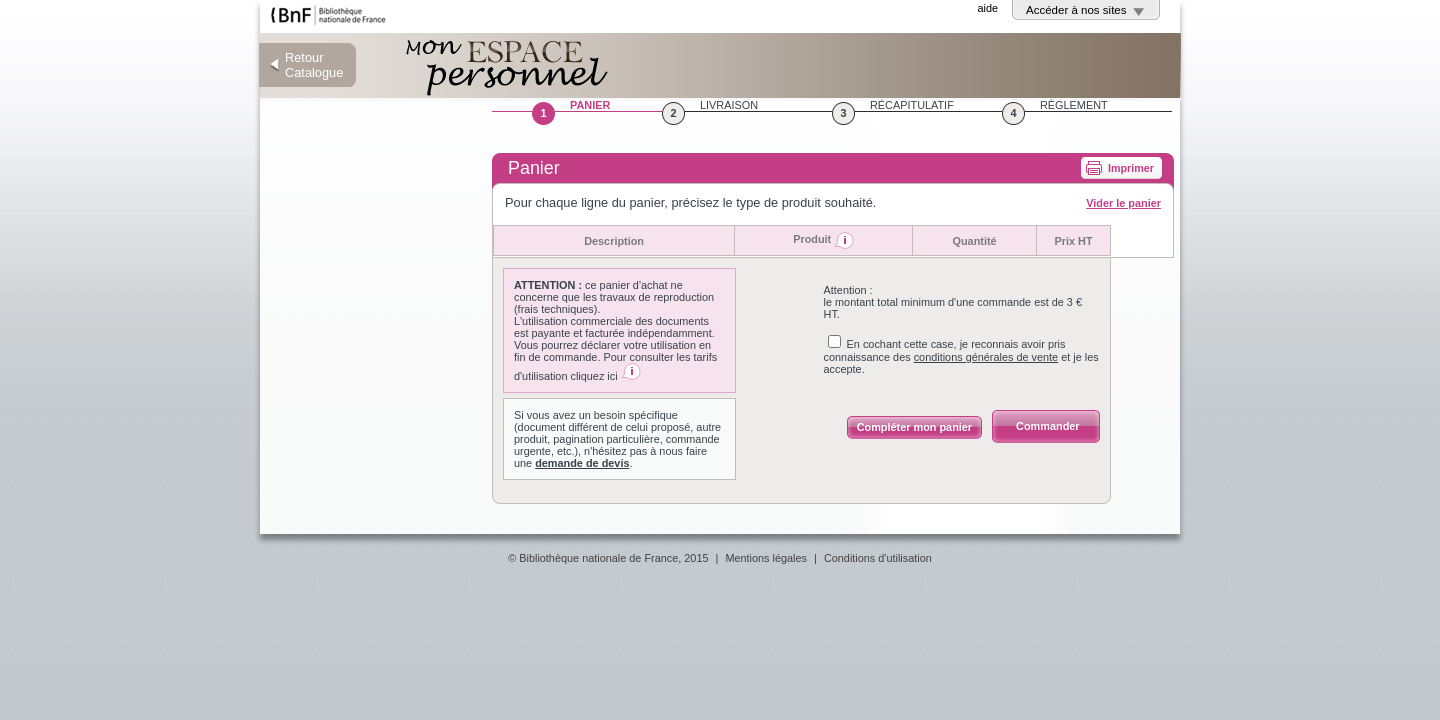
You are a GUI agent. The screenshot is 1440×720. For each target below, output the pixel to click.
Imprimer (1131, 168)
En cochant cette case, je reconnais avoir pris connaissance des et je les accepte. (961, 356)
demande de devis (582, 463)
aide (987, 8)
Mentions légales (766, 558)
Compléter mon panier (914, 427)
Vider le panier (1123, 203)
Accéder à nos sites (1076, 10)
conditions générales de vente (986, 357)
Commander (1047, 426)
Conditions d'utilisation (878, 558)
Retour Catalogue (314, 65)
